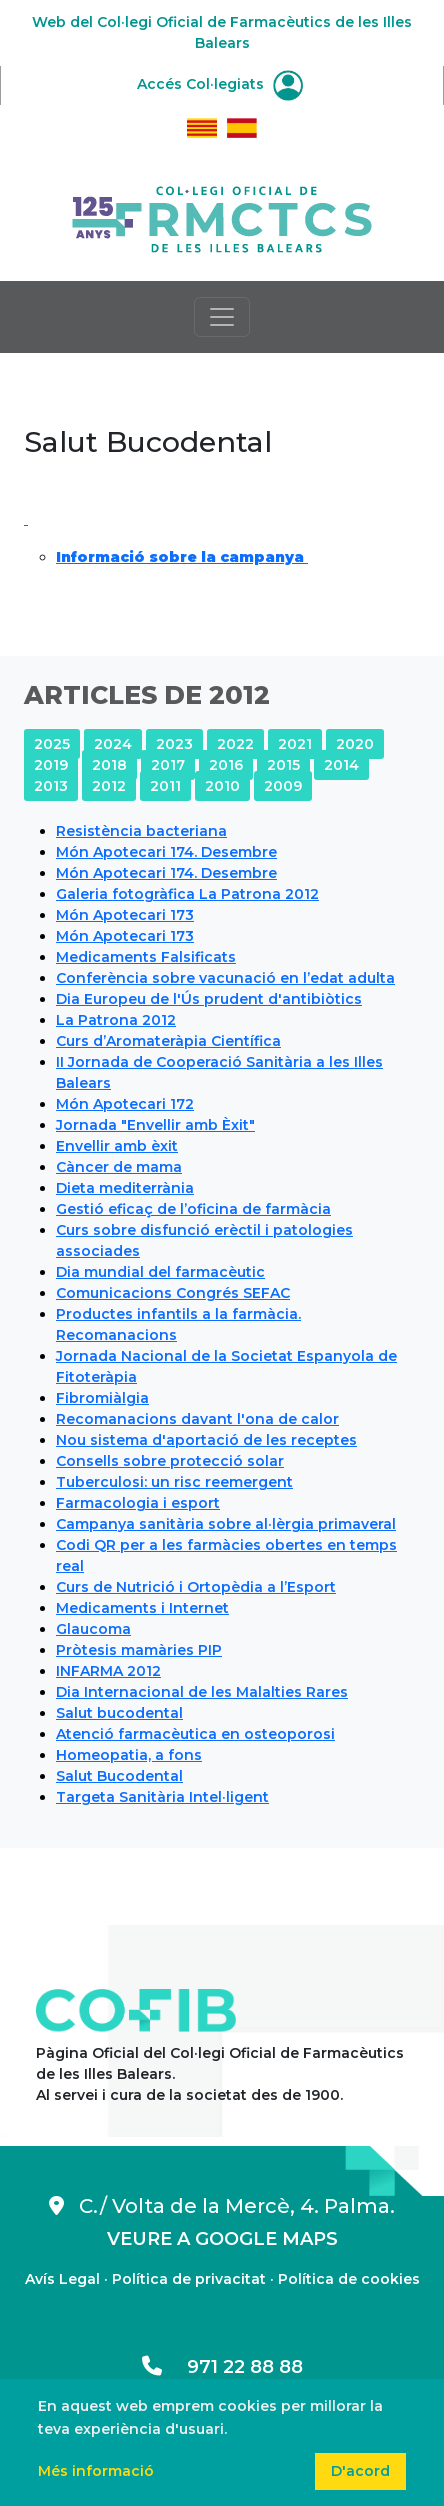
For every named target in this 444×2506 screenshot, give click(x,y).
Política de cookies (349, 2279)
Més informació (96, 2471)
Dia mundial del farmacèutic (160, 1272)
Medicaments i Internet (142, 1608)
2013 (51, 786)
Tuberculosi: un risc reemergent (174, 1482)
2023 (174, 744)
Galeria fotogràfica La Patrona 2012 (187, 894)
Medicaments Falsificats (146, 957)
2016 (226, 765)
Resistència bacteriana (141, 831)
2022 (235, 744)
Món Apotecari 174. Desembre (166, 852)
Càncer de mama (119, 1167)
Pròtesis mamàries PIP (139, 1650)
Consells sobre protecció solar (170, 1461)
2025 (52, 744)
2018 (109, 765)
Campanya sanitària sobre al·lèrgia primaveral (226, 1524)
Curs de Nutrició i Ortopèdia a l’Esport (196, 1587)
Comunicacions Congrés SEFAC (173, 1293)
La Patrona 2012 (116, 1020)
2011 (165, 786)
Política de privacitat (189, 2279)
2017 (168, 765)
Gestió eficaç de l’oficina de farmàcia (193, 1209)
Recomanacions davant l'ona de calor (197, 1419)
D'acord (360, 2471)
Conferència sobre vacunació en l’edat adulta (225, 978)
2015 (283, 765)
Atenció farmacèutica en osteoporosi (195, 1734)
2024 (113, 744)
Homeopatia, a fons (129, 1755)
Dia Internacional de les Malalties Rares (202, 1692)
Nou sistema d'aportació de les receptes (206, 1440)
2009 (283, 786)
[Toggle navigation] (222, 317)
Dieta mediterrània (125, 1188)
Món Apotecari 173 (125, 915)
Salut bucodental (119, 1713)
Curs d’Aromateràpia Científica (168, 1041)
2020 (355, 744)
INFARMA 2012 (108, 1671)
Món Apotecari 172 (125, 1104)
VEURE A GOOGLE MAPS (222, 2239)
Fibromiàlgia (102, 1398)
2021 (295, 744)
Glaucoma (93, 1629)
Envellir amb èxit (117, 1146)
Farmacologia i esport (138, 1503)
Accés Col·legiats (220, 84)
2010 (222, 786)
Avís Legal (62, 2279)
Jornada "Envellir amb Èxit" (155, 1125)
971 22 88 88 (222, 2367)
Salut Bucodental (119, 1776)
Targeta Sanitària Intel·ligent (162, 1797)
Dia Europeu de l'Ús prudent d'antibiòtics (209, 999)
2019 (51, 765)
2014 (341, 765)
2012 (109, 786)
